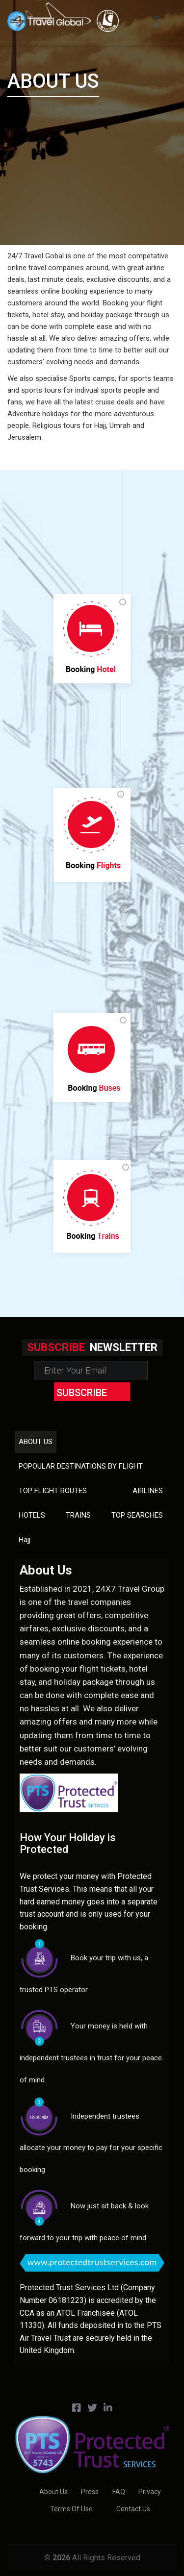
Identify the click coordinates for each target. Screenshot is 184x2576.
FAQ (118, 2492)
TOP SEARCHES (137, 1515)
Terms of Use (71, 2509)
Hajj (24, 1539)
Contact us (133, 2509)
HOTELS (32, 1515)
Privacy (149, 2492)
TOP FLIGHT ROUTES (53, 1490)
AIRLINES (147, 1490)
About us (36, 1441)
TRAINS (78, 1515)
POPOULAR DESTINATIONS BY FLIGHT (81, 1466)
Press (90, 2492)
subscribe (81, 1393)
